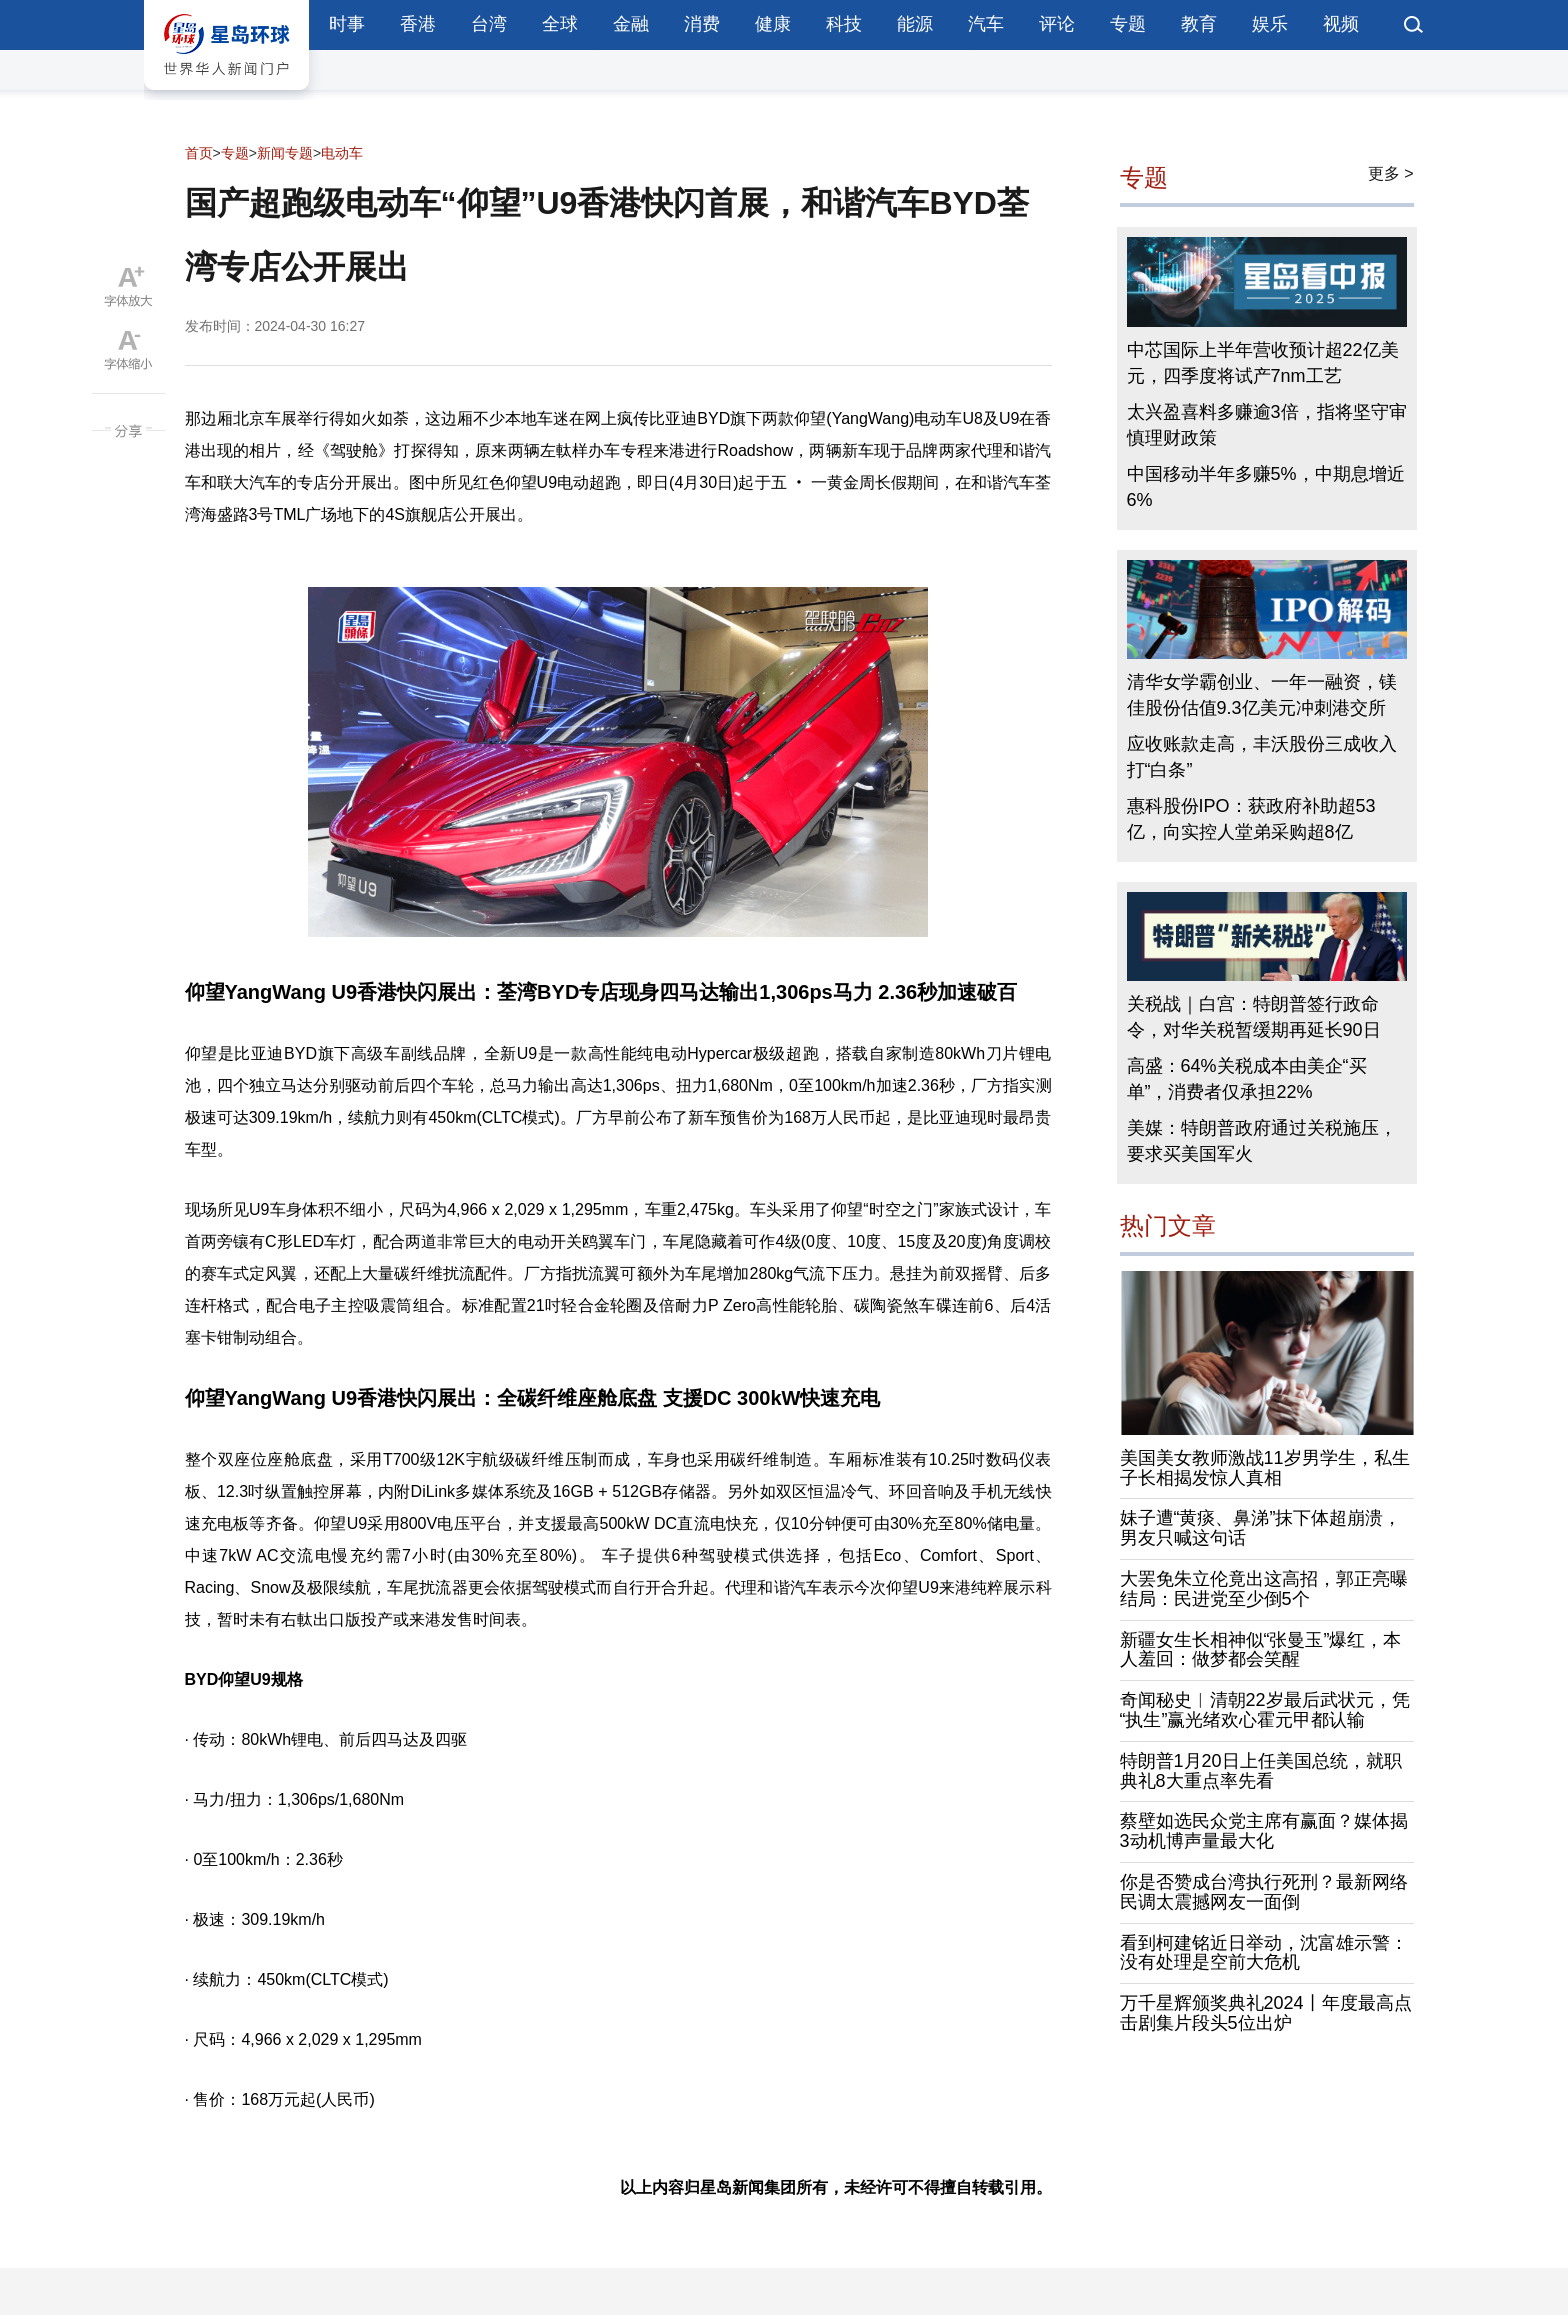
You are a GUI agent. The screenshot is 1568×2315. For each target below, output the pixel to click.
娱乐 (1270, 24)
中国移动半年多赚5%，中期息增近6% (1266, 487)
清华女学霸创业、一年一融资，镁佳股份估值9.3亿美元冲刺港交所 (1262, 695)
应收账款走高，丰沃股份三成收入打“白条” (1262, 757)
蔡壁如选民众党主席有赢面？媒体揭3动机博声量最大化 (1264, 1831)
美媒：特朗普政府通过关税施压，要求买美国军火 (1262, 1141)
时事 (347, 24)
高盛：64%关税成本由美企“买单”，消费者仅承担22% (1247, 1079)
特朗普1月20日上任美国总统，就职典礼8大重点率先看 (1261, 1771)
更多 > (1391, 173)
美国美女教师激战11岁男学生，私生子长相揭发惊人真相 (1265, 1468)
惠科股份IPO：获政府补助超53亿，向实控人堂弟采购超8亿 (1251, 819)
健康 (773, 24)
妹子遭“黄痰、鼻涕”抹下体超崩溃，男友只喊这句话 (1261, 1528)
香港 (418, 24)
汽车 (986, 24)
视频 (1341, 24)
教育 (1199, 24)
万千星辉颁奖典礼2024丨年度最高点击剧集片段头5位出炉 (1266, 2013)
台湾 (489, 24)
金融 (631, 24)
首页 (199, 153)
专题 (1128, 24)
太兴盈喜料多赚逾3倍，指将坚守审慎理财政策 (1267, 425)
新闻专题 (285, 153)
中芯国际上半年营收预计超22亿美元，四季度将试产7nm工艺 (1263, 363)
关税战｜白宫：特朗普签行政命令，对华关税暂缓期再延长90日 (1254, 1017)
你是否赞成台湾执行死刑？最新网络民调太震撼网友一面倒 (1264, 1892)
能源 (915, 24)
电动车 (342, 153)
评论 (1057, 24)
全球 (560, 24)
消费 (702, 24)
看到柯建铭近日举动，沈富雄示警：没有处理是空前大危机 (1264, 1953)
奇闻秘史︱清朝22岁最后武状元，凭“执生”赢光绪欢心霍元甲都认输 (1265, 1710)
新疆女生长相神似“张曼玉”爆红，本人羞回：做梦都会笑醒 (1261, 1650)
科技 (844, 24)
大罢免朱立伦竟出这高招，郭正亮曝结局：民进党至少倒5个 (1264, 1589)
